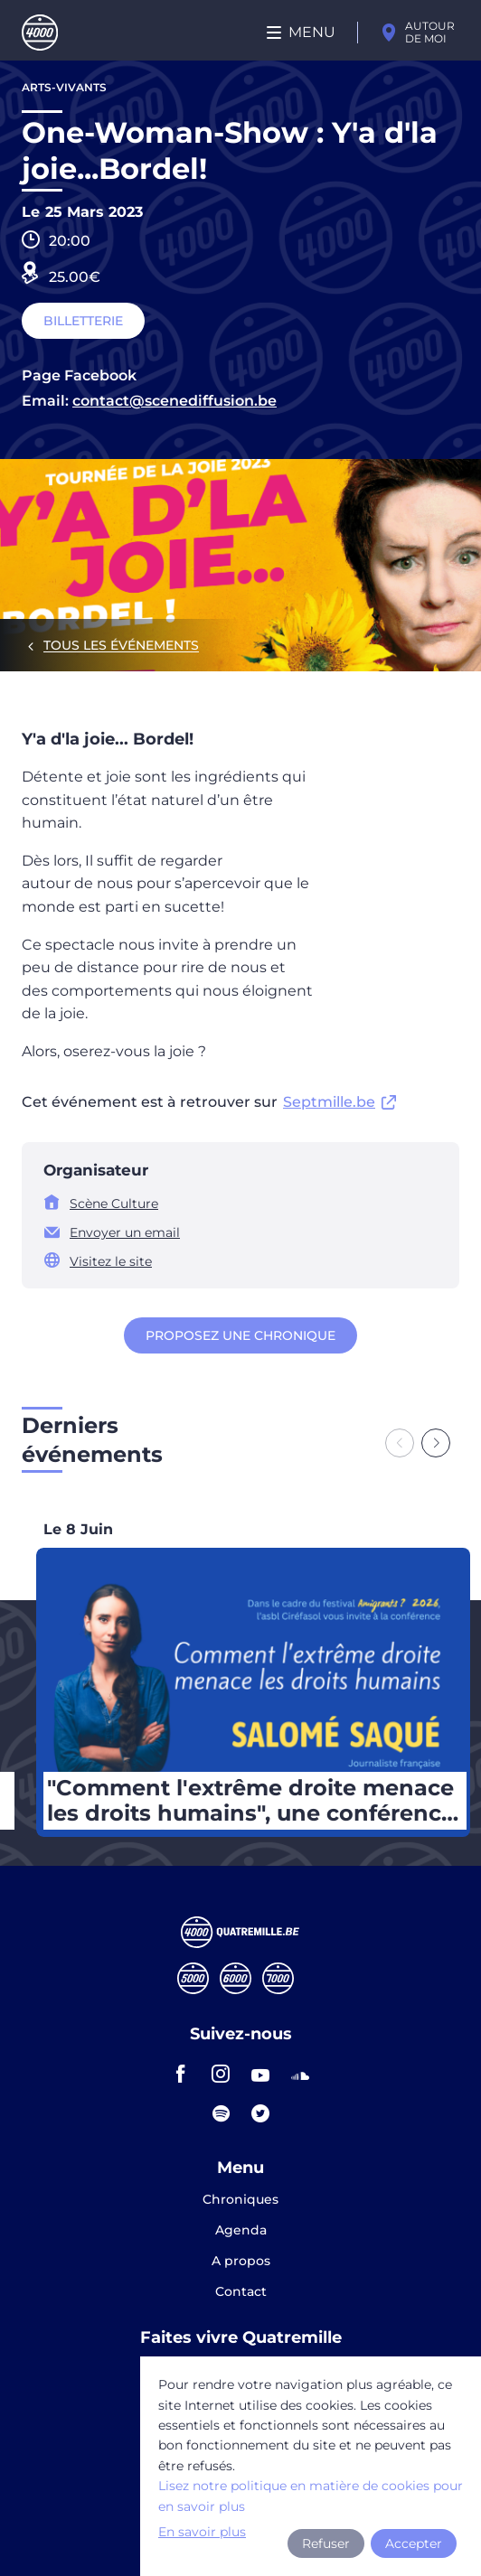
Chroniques (240, 2200)
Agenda (241, 2231)
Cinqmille (193, 1978)
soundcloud (300, 2073)
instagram (220, 2073)
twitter (260, 2113)
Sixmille (235, 1978)
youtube (260, 2073)
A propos (241, 2261)
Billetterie (83, 321)
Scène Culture (114, 1203)
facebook (180, 2073)
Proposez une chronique (240, 1335)
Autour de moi (430, 32)
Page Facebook (79, 375)
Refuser (326, 2543)
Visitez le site (111, 1261)
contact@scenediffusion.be (174, 400)
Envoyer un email (125, 1232)
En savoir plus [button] (202, 2532)
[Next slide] (435, 1443)
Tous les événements (121, 645)
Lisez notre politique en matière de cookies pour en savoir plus (310, 2496)
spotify (220, 2113)
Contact (241, 2291)
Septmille (278, 1978)
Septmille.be (329, 1101)
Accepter (413, 2543)
